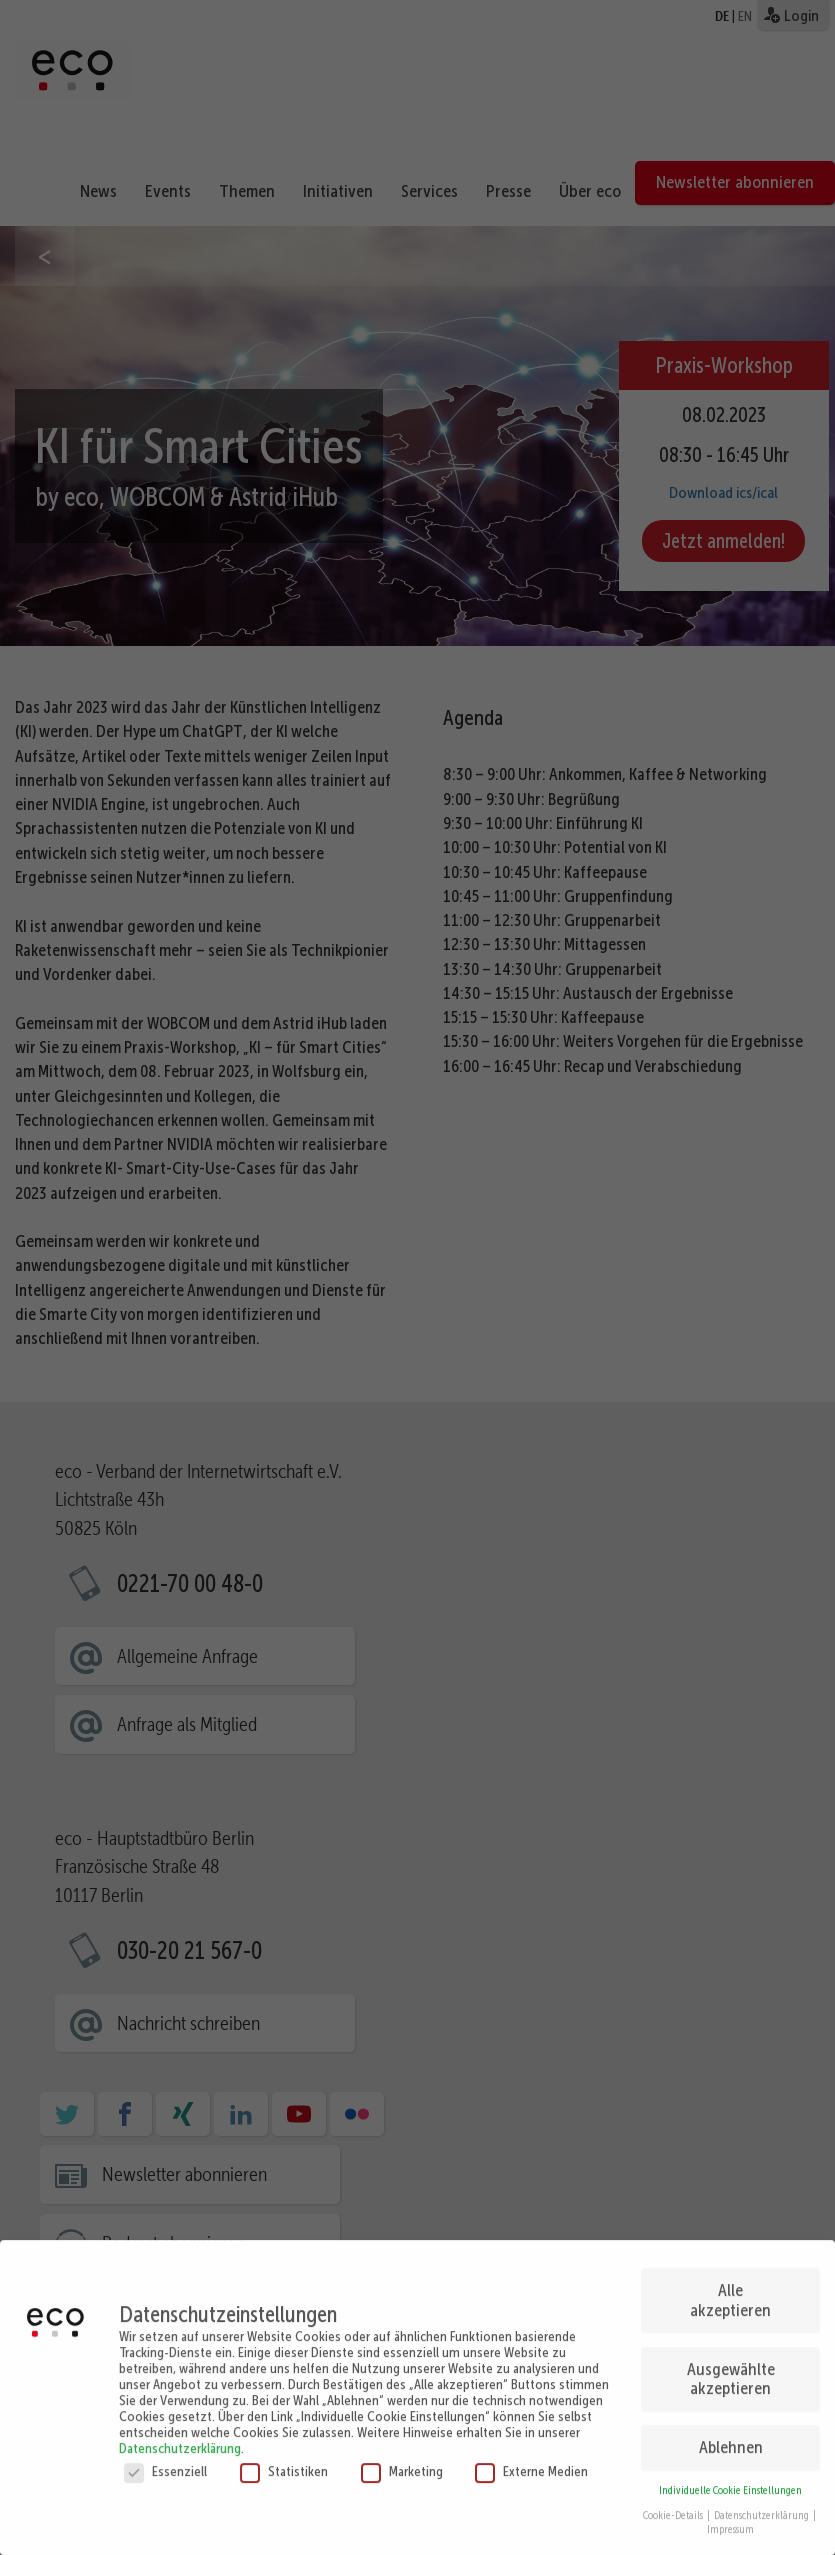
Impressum (730, 2503)
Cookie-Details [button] (674, 2488)
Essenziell (165, 2444)
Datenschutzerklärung (180, 2421)
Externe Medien (531, 2444)
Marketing (402, 2444)
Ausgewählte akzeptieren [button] (731, 2352)
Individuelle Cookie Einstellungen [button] (730, 2464)
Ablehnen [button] (731, 2421)
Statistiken (284, 2444)
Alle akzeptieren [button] (730, 2274)
